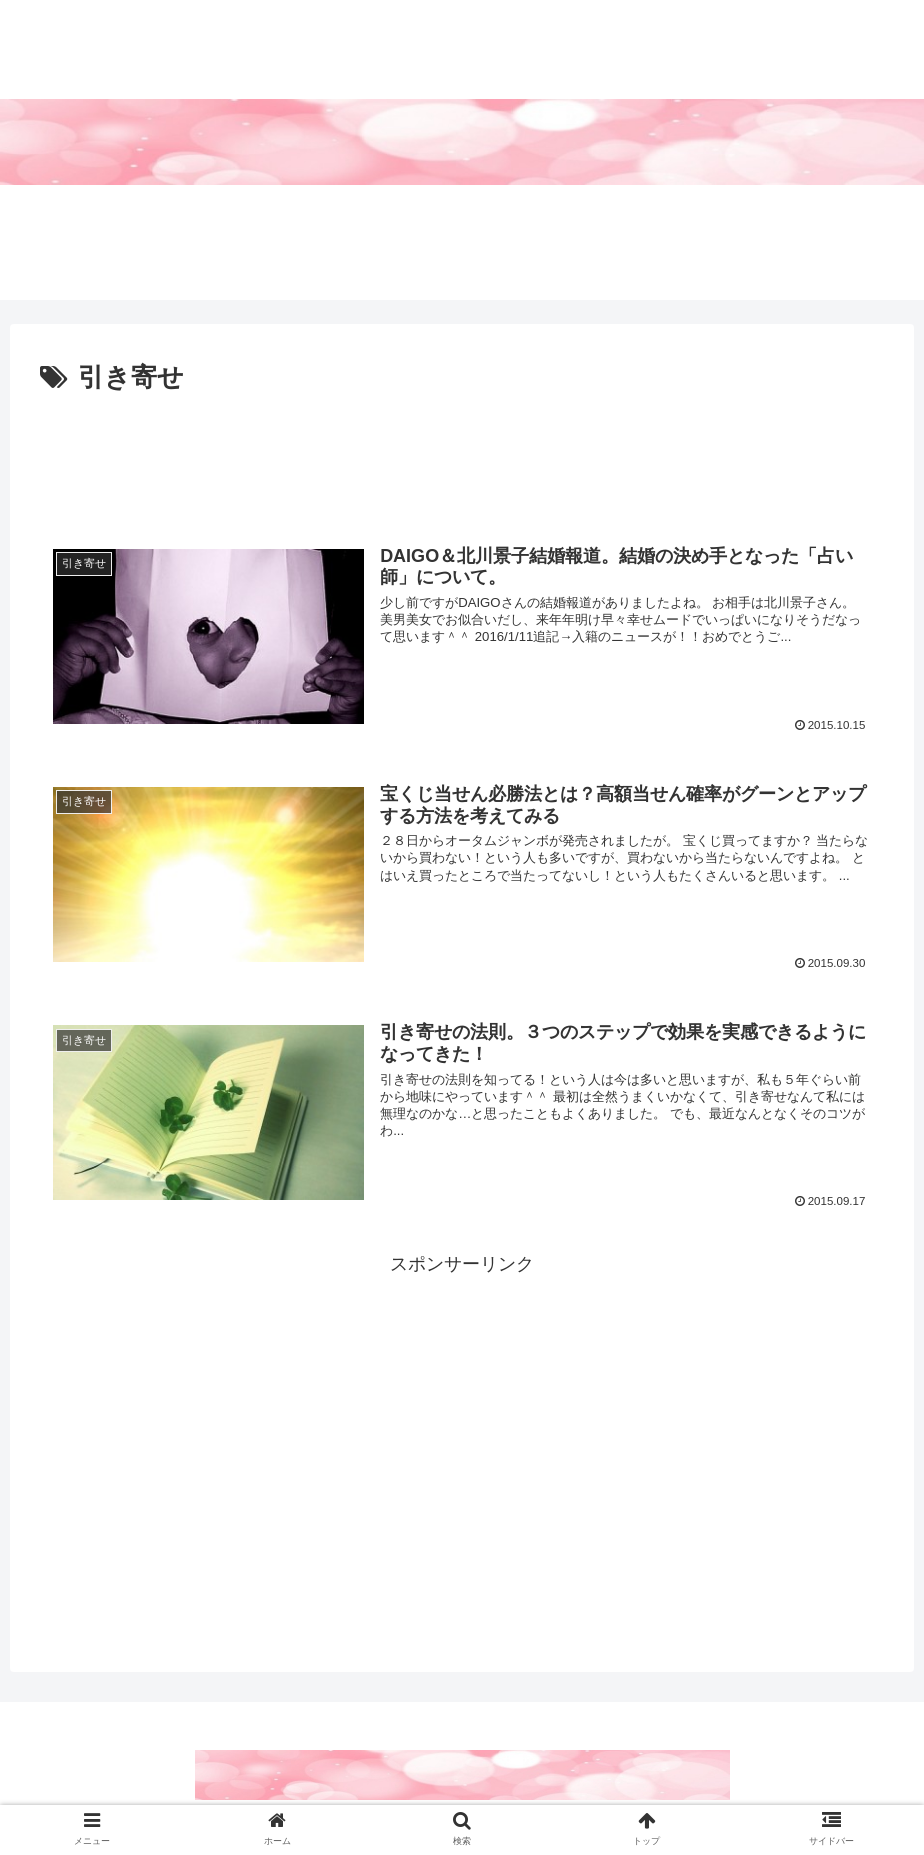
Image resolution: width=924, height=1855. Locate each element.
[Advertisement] (462, 456)
